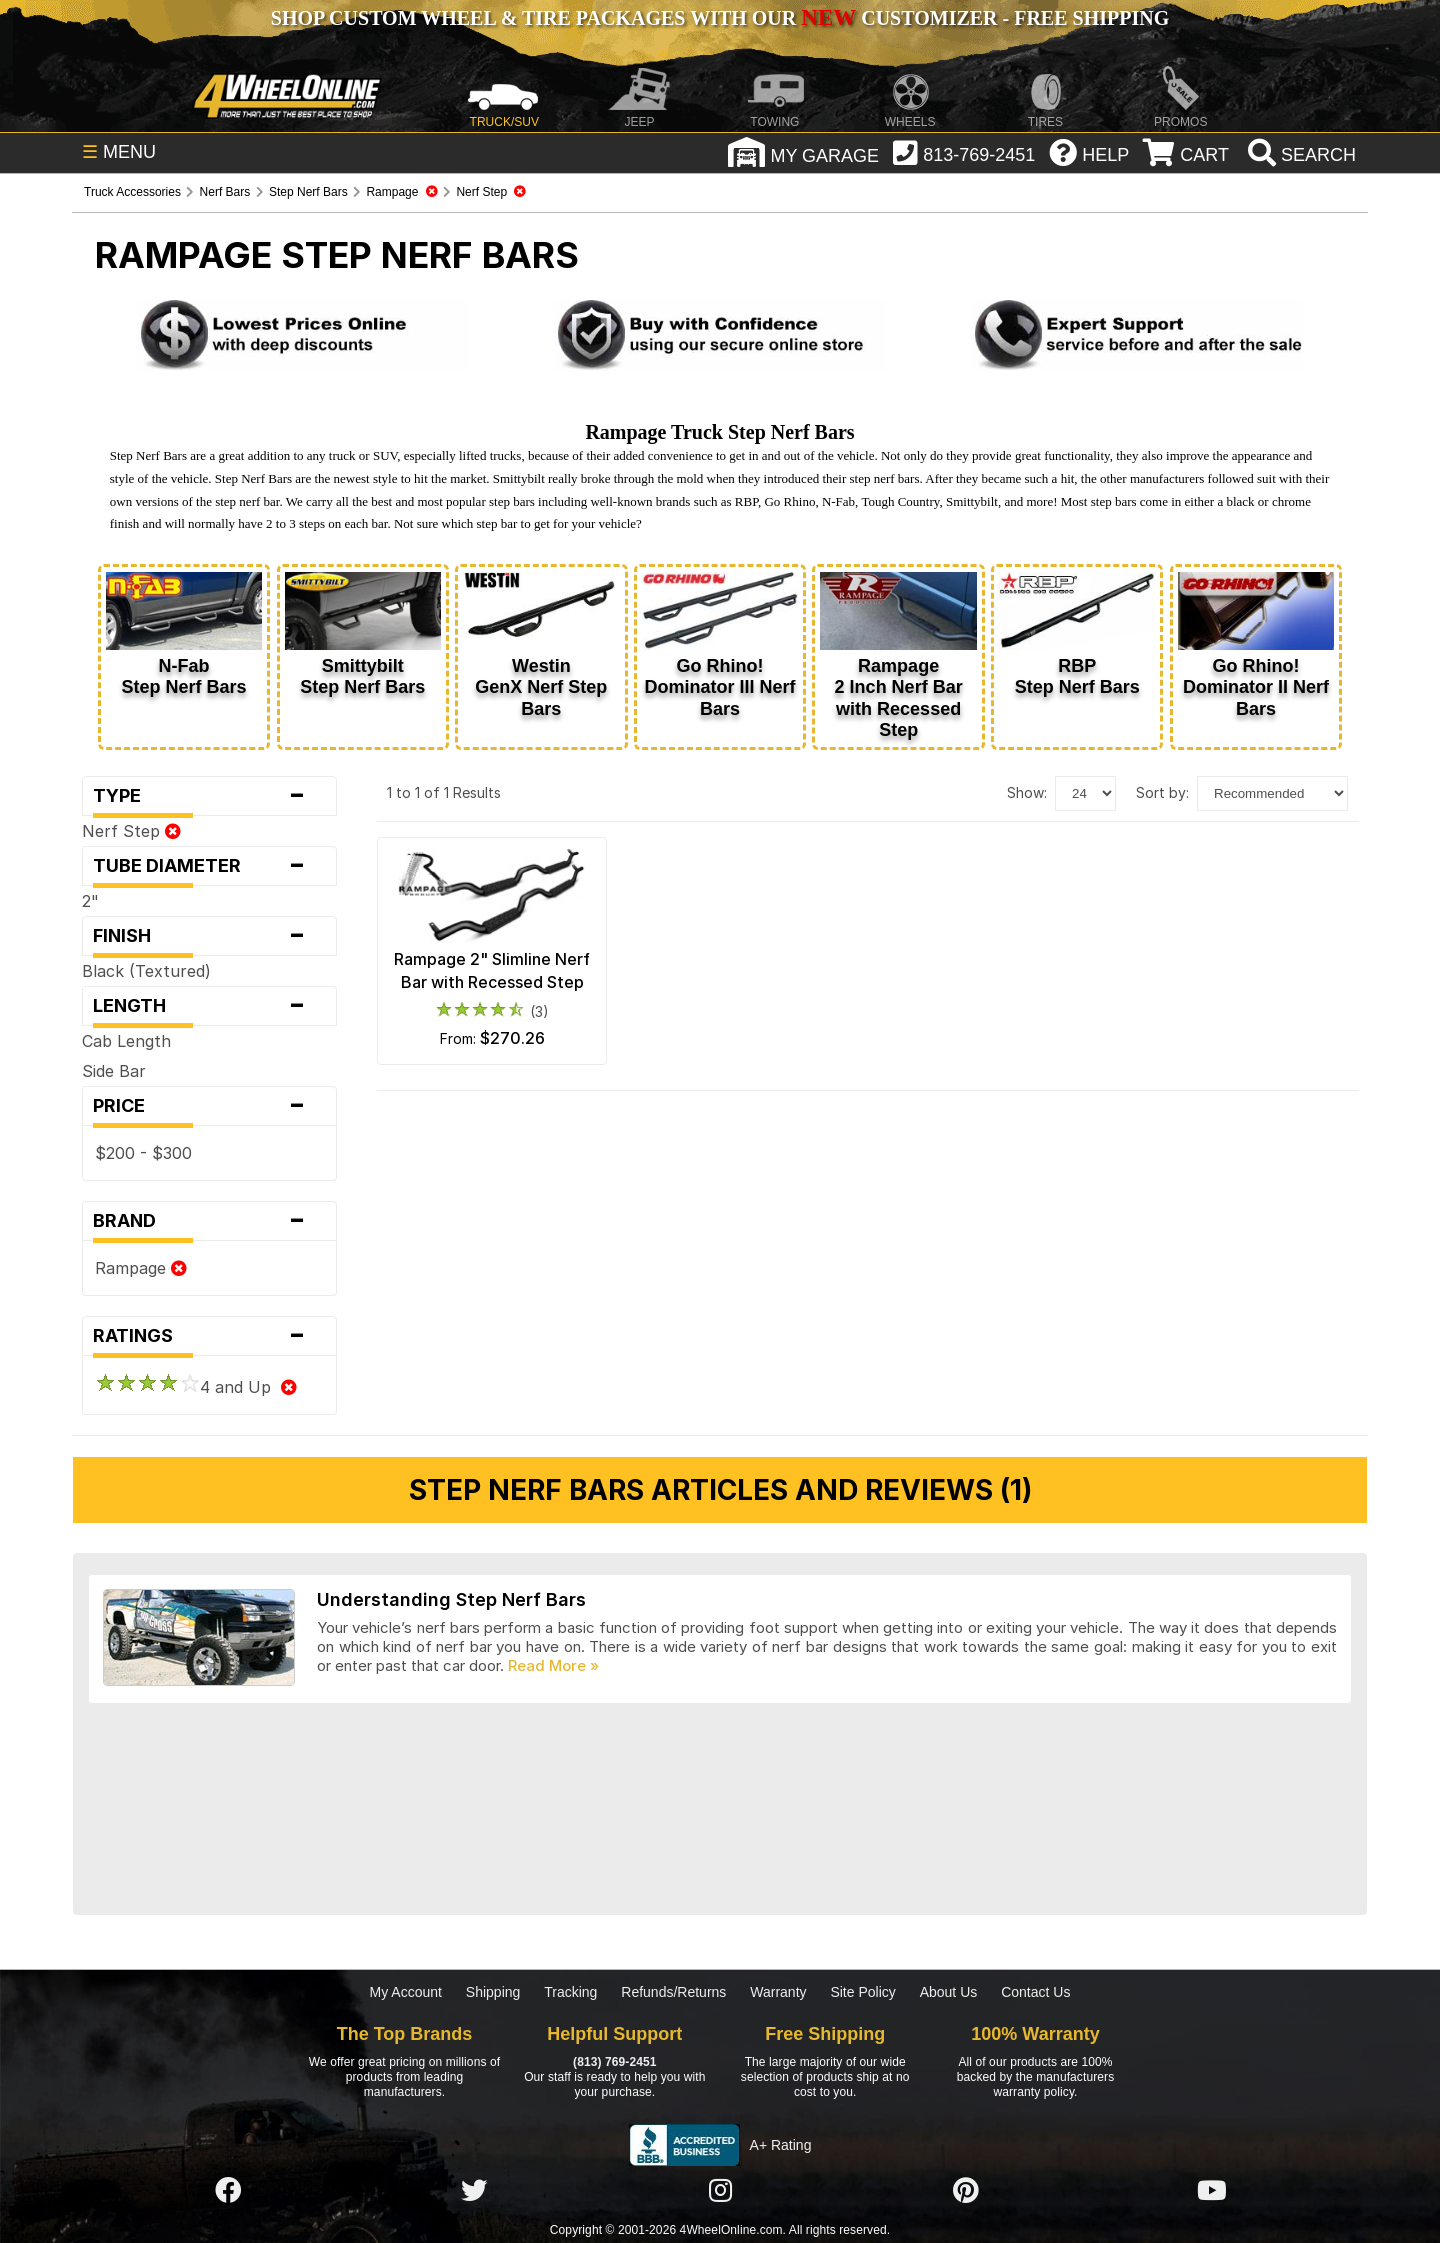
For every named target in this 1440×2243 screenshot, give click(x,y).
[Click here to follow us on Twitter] (474, 2191)
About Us (949, 1992)
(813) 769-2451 (614, 2062)
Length (209, 1006)
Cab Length (126, 1041)
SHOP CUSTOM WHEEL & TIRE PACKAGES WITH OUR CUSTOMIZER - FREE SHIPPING (720, 18)
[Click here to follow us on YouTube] (1212, 2191)
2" (90, 901)
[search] (1299, 155)
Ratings (209, 1336)
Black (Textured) (146, 971)
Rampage (141, 1268)
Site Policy (862, 1992)
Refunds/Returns (673, 1992)
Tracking (570, 1992)
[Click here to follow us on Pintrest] (966, 2191)
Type (209, 796)
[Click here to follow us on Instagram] (720, 2191)
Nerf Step (131, 831)
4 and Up (196, 1387)
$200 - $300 (143, 1153)
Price (209, 1106)
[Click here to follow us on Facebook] (228, 2191)
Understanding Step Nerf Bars (451, 1599)
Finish (209, 936)
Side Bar (114, 1071)
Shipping (493, 1992)
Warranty (778, 1992)
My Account (406, 1992)
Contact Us (1035, 1992)
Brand (209, 1221)
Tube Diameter (209, 866)
